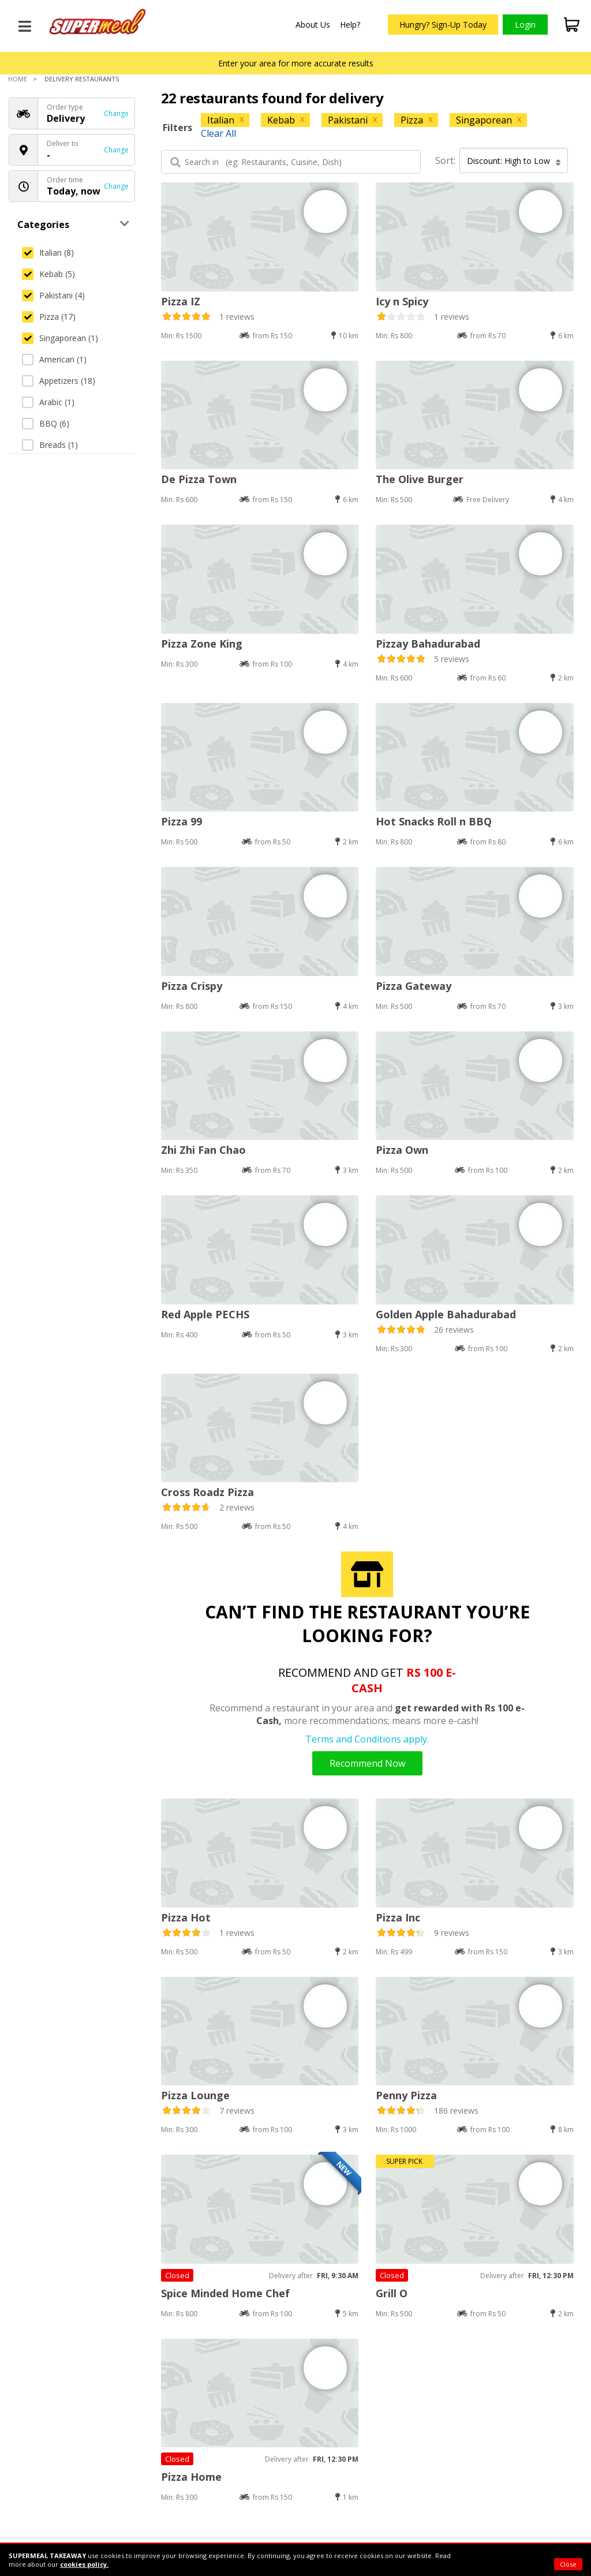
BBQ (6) (45, 423)
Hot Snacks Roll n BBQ (434, 821)
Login (525, 24)
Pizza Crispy (191, 986)
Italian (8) (48, 252)
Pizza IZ (180, 301)
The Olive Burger (419, 479)
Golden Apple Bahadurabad (446, 1314)
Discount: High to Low (514, 161)
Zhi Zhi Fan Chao (203, 1150)
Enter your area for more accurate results (295, 63)
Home (17, 78)
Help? (350, 24)
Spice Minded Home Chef (225, 2293)
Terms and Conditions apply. (367, 1739)
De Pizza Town (199, 479)
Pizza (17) (49, 316)
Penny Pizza (406, 2095)
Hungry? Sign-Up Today (443, 24)
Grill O (391, 2293)
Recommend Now (367, 1763)
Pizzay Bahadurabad (428, 643)
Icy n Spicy (402, 301)
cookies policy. (84, 2564)
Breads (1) (50, 444)
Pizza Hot (186, 1917)
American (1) (54, 359)
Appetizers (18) (58, 380)
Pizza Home (191, 2477)
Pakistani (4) (53, 295)
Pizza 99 (181, 821)
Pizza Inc (398, 1917)
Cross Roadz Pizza (207, 1492)
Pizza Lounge (195, 2095)
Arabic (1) (48, 402)
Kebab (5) (48, 273)
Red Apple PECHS (205, 1314)
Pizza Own (402, 1150)
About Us (313, 24)
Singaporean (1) (60, 337)
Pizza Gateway (413, 986)
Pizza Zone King (201, 643)
